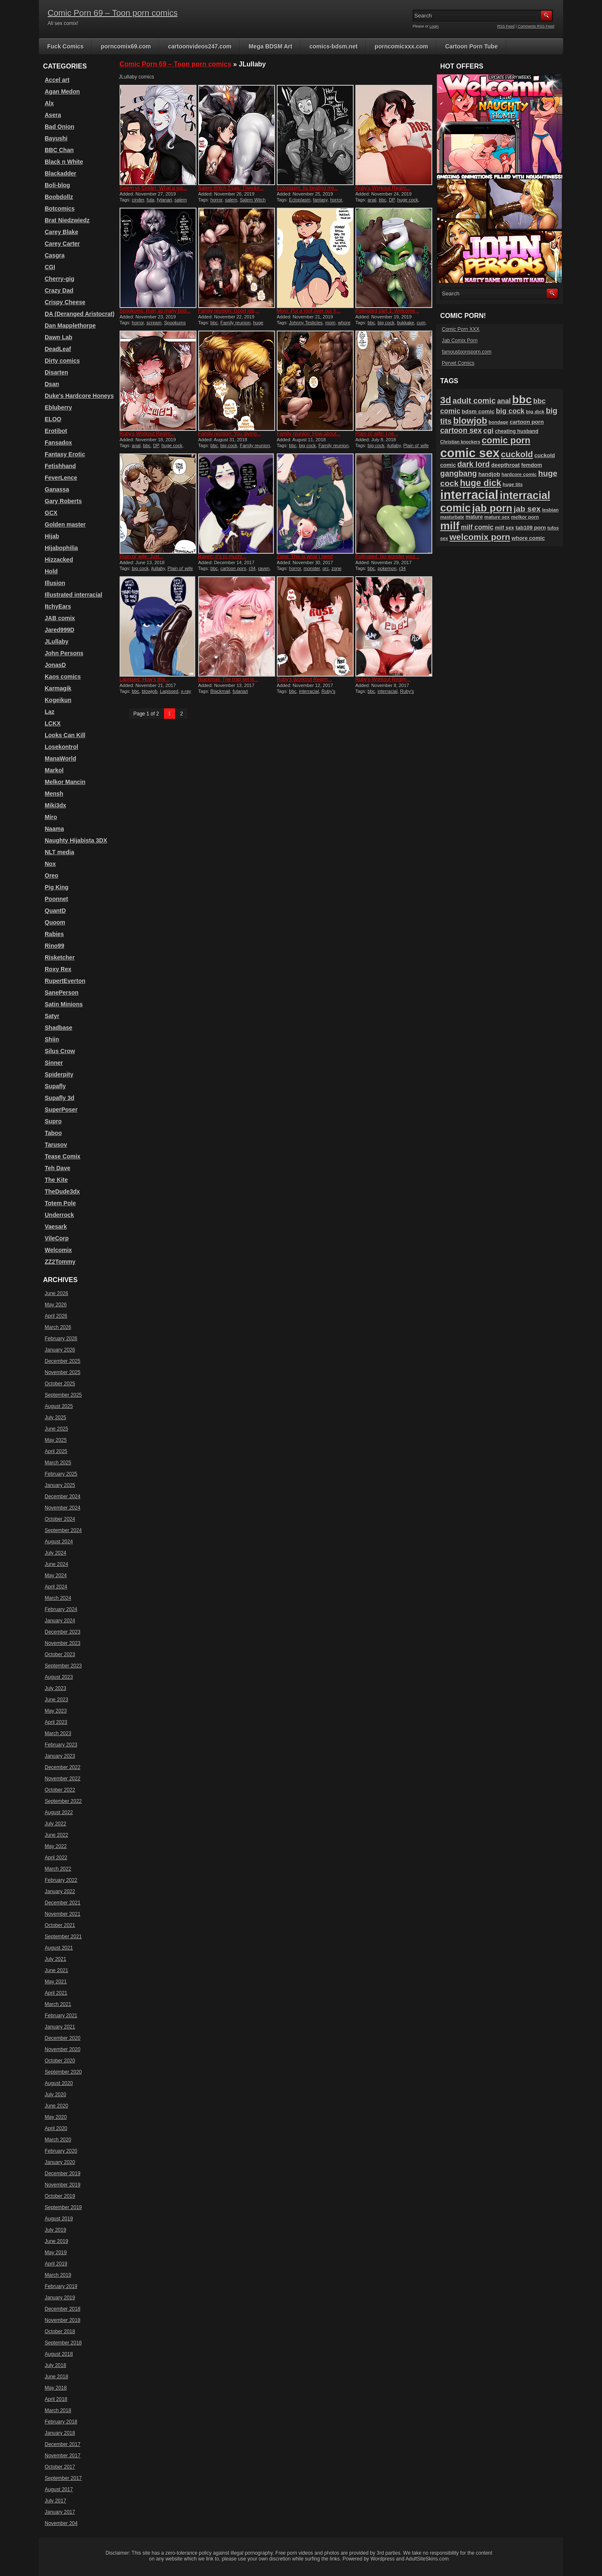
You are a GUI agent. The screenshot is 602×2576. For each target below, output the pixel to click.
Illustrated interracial (73, 594)
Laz (49, 711)
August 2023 (59, 1677)
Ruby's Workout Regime (306, 694)
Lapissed (169, 691)
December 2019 (62, 2173)
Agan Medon (62, 91)
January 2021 (60, 2027)
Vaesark (56, 1226)
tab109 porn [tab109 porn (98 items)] (530, 527)
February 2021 (61, 2016)
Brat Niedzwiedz (67, 220)
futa (150, 199)
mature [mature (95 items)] (474, 517)
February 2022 (61, 1880)
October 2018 (60, 2331)
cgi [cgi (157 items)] (488, 431)
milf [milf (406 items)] (449, 526)
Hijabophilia (61, 548)
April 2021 (56, 1993)
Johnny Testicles (306, 322)
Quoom (55, 922)
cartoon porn (233, 568)
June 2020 (56, 2106)
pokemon (387, 568)
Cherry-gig (59, 278)
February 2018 (61, 2422)
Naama (54, 828)
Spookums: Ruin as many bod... (155, 311)
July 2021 (55, 1959)
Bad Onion (59, 126)
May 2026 (56, 1305)
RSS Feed (506, 26)
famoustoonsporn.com (467, 352)
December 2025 (62, 1361)
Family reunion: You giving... (229, 434)
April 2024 (56, 1587)
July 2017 (55, 2501)
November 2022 (62, 1779)
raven (264, 568)
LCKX (53, 723)
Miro (51, 817)
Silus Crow (60, 1051)
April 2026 (56, 1316)
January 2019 (60, 2298)
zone (337, 568)
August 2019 (59, 2219)
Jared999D (59, 629)
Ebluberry (58, 407)
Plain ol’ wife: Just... (141, 557)
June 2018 (56, 2377)
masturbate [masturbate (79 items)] (452, 516)
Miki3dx (55, 805)
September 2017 (63, 2478)
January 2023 (60, 1756)
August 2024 (59, 1542)
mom (330, 322)
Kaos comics (63, 676)
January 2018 (60, 2433)
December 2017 (62, 2444)
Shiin (52, 1039)
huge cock (407, 199)
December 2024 (62, 1496)
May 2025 (56, 1440)
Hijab (52, 536)
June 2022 (56, 1835)
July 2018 (55, 2365)
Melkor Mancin (65, 782)
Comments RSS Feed (536, 26)
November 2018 (62, 2320)
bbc (382, 199)
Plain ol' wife (416, 445)
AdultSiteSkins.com (427, 2559)
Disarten (56, 372)
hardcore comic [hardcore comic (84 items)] (519, 474)
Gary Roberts (63, 501)
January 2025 (60, 1485)
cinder (138, 199)
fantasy (320, 199)
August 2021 (59, 1948)
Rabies (54, 934)
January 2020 (60, 2162)
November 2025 (62, 1372)
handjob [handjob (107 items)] (489, 474)
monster (312, 568)
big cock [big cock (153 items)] (510, 411)
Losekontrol (61, 746)
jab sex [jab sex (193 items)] (527, 508)
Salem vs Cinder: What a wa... (153, 188)
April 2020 (56, 2128)
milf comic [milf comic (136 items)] (477, 527)
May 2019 (56, 2252)
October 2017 (60, 2467)
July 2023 (55, 1688)
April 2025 (56, 1451)
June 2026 (56, 1293)
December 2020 (62, 2038)
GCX (51, 512)
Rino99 (54, 945)
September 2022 (63, 1801)
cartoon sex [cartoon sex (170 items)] (461, 430)
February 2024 (61, 1609)
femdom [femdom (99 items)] (531, 465)
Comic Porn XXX (461, 329)
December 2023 (62, 1632)
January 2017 (60, 2512)
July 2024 (55, 1553)
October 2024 (60, 1519)
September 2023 (63, 1666)
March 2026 (58, 1327)
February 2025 (61, 1474)
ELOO (53, 419)
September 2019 (63, 2207)
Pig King (57, 887)
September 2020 (63, 2072)
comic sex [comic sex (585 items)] (470, 453)
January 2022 (60, 1891)
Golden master (65, 524)
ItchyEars (58, 606)
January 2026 (60, 1350)
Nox (50, 863)
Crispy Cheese (65, 302)
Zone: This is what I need (305, 557)
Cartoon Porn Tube (471, 46)
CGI (50, 267)
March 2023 (58, 1733)
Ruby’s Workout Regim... (383, 188)
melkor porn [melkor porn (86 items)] (525, 516)
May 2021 (56, 1982)
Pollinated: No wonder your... (387, 557)
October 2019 (60, 2196)
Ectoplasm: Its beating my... (307, 188)
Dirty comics (62, 360)
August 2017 (59, 2489)
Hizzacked (59, 559)
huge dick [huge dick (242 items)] (480, 483)
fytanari (164, 199)
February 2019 (61, 2286)
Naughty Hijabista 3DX (76, 840)
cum (421, 322)
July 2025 (55, 1417)
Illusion (55, 583)
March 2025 (58, 1463)
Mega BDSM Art (271, 46)
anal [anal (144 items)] (504, 401)
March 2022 (58, 1869)
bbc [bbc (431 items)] (522, 399)
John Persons (64, 653)
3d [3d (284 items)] (445, 400)
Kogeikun (58, 700)
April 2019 (56, 2264)
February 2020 (61, 2151)
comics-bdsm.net (333, 46)
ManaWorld (60, 758)
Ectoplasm (299, 199)
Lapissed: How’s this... (144, 679)
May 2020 (56, 2117)
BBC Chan (59, 150)
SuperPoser (61, 1109)
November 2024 (62, 1508)
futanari (240, 691)
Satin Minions (64, 1004)
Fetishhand (60, 466)
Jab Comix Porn (459, 341)
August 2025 (59, 1406)
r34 (252, 568)
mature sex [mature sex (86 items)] (497, 516)
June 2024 (56, 1564)
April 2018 (56, 2399)
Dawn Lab (58, 337)
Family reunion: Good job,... (229, 311)
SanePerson (62, 992)
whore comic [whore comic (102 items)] (528, 538)
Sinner (54, 1062)
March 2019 (58, 2275)
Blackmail (220, 691)
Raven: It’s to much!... (222, 557)
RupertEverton (65, 980)
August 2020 (59, 2083)
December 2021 (62, 1903)
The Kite (56, 1179)
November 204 (61, 2523)
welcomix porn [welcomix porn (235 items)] (479, 537)
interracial (309, 691)
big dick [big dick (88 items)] (535, 411)
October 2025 (60, 1384)
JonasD (55, 665)
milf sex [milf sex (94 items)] (504, 528)
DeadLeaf (58, 349)
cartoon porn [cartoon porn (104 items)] (527, 422)
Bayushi (56, 138)
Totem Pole (60, 1203)
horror (216, 199)
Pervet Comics (458, 363)
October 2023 (60, 1654)
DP (392, 199)
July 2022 (55, 1824)
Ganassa (57, 489)
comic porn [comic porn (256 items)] (506, 440)
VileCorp (57, 1238)
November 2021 (62, 1914)
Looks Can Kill (65, 735)
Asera (53, 115)
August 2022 (59, 1812)
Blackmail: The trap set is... (228, 679)
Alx (49, 103)
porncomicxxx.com (401, 46)
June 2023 (56, 1700)
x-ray (186, 691)
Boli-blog (57, 185)
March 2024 (58, 1598)
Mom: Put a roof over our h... (309, 311)
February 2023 (61, 1745)
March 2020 (58, 2140)
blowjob (149, 691)
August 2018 (59, 2354)
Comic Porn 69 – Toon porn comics (113, 13)
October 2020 (60, 2061)
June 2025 (56, 1429)
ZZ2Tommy (60, 1261)
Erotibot (56, 431)
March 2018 (58, 2410)
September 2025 (63, 1395)
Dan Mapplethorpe (70, 325)
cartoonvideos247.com (200, 46)
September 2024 (63, 1530)
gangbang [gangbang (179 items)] (458, 473)
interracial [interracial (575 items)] (469, 494)
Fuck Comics (65, 46)
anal (371, 199)
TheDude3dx (62, 1191)
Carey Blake (61, 232)
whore (344, 322)
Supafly (55, 1086)
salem (181, 199)
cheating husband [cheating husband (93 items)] (516, 431)
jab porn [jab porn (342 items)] (492, 508)
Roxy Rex (58, 969)
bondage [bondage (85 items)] (498, 422)
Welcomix (58, 1250)
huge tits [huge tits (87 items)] (513, 484)
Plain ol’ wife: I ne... (376, 434)
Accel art (57, 79)
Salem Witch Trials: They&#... (231, 188)
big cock (386, 322)
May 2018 (56, 2388)
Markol (54, 770)
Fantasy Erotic (65, 454)
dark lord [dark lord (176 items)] (473, 464)
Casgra (54, 255)
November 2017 (62, 2456)
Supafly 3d (59, 1098)
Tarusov (56, 1144)
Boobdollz (59, 196)
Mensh (54, 793)
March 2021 (58, 2004)
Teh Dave (57, 1168)
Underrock (59, 1215)
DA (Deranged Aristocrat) (80, 314)
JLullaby (57, 641)
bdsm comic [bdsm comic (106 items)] (478, 411)
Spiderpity (59, 1074)
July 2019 (55, 2230)
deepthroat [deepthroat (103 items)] (505, 465)
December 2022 (62, 1767)
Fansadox (58, 442)
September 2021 (63, 1937)
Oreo (52, 875)
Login (434, 26)
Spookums (175, 322)
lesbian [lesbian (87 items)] (550, 509)
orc (326, 568)
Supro (53, 1121)
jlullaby (394, 445)
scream (153, 322)
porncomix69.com (126, 46)
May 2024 (56, 1575)
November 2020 (62, 2049)
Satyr (52, 1016)
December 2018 (62, 2309)
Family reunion (235, 322)
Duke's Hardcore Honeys (79, 395)
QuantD (55, 910)
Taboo (53, 1133)
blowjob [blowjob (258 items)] (470, 420)
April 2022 (56, 1858)
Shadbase (58, 1027)
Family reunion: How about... (309, 434)
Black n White (64, 161)
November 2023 (62, 1643)
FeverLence (61, 477)
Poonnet (56, 899)
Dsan (52, 384)
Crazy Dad (59, 290)
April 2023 (56, 1722)
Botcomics (60, 208)
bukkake (405, 322)
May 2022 (56, 1846)
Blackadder (60, 173)
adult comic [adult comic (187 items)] (474, 400)
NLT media (59, 852)
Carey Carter (62, 243)
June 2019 (56, 2241)
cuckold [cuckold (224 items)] (517, 454)
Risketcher (60, 957)
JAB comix (60, 618)
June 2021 (56, 1970)
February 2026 (61, 1338)
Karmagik (58, 688)
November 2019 (62, 2185)
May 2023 (56, 1711)
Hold (51, 571)
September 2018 (63, 2343)
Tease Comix (62, 1156)
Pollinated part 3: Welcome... (387, 311)
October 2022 (60, 1790)
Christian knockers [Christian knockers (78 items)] (460, 441)
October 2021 (60, 1925)
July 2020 (55, 2094)
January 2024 (60, 1621)
